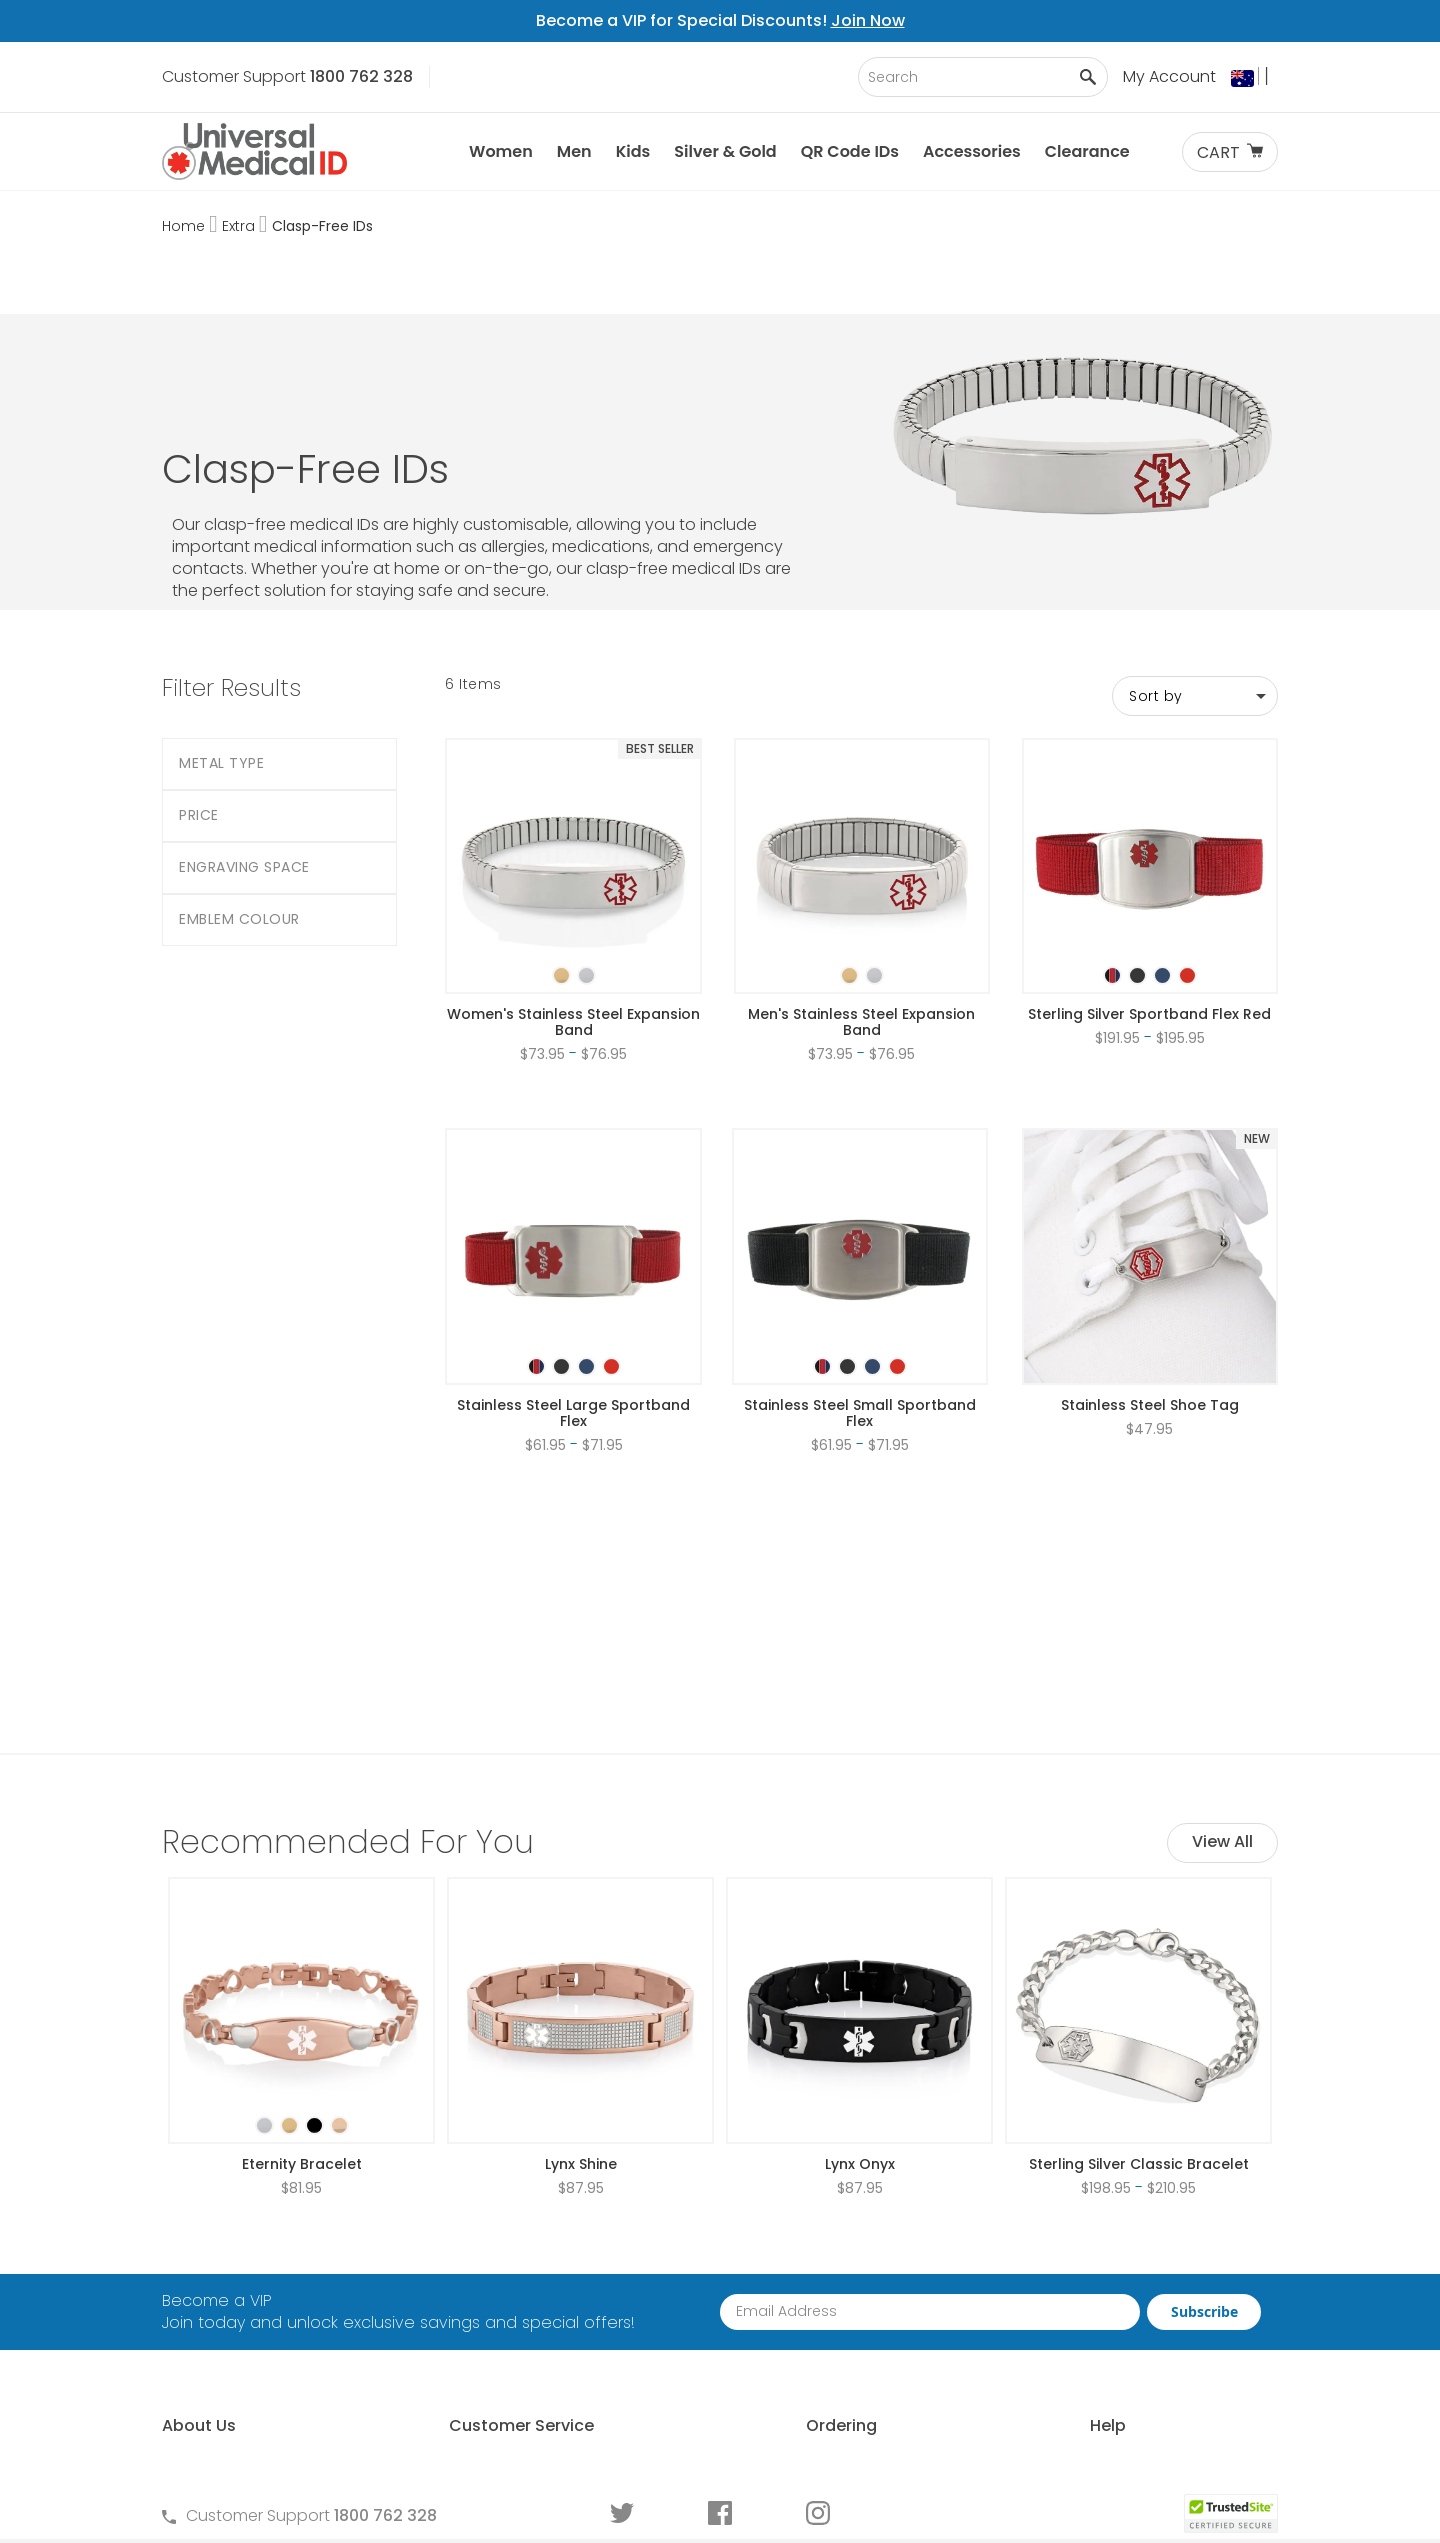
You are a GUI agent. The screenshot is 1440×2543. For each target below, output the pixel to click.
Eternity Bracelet (302, 1926)
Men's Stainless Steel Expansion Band (861, 903)
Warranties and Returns (526, 2336)
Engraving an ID (1061, 2336)
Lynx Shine (581, 1926)
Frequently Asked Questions (542, 2268)
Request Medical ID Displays (824, 2302)
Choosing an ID (1060, 2302)
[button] (1254, 78)
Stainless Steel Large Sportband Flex (573, 1294)
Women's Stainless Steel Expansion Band (573, 903)
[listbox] (574, 839)
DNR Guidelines (1058, 2438)
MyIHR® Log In (212, 2370)
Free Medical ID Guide (1084, 2234)
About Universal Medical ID (264, 2234)
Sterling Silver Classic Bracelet (1139, 1926)
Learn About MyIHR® (237, 2336)
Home (185, 226)
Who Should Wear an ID (1092, 2268)
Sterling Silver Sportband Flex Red (1149, 895)
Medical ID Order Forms (805, 2370)
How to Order (768, 2234)
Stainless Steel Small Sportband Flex (860, 1294)
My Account (1169, 76)
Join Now (868, 20)
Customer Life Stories (243, 2404)
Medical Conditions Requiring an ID (1135, 2370)
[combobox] (983, 77)
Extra (240, 226)
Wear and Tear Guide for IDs (1110, 2404)
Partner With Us (220, 2302)
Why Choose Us (223, 2268)
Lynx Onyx (860, 1926)
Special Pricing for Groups (817, 2336)
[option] (561, 856)
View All (1222, 1603)
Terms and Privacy (506, 2302)
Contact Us (479, 2234)
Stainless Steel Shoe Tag (1150, 1286)
